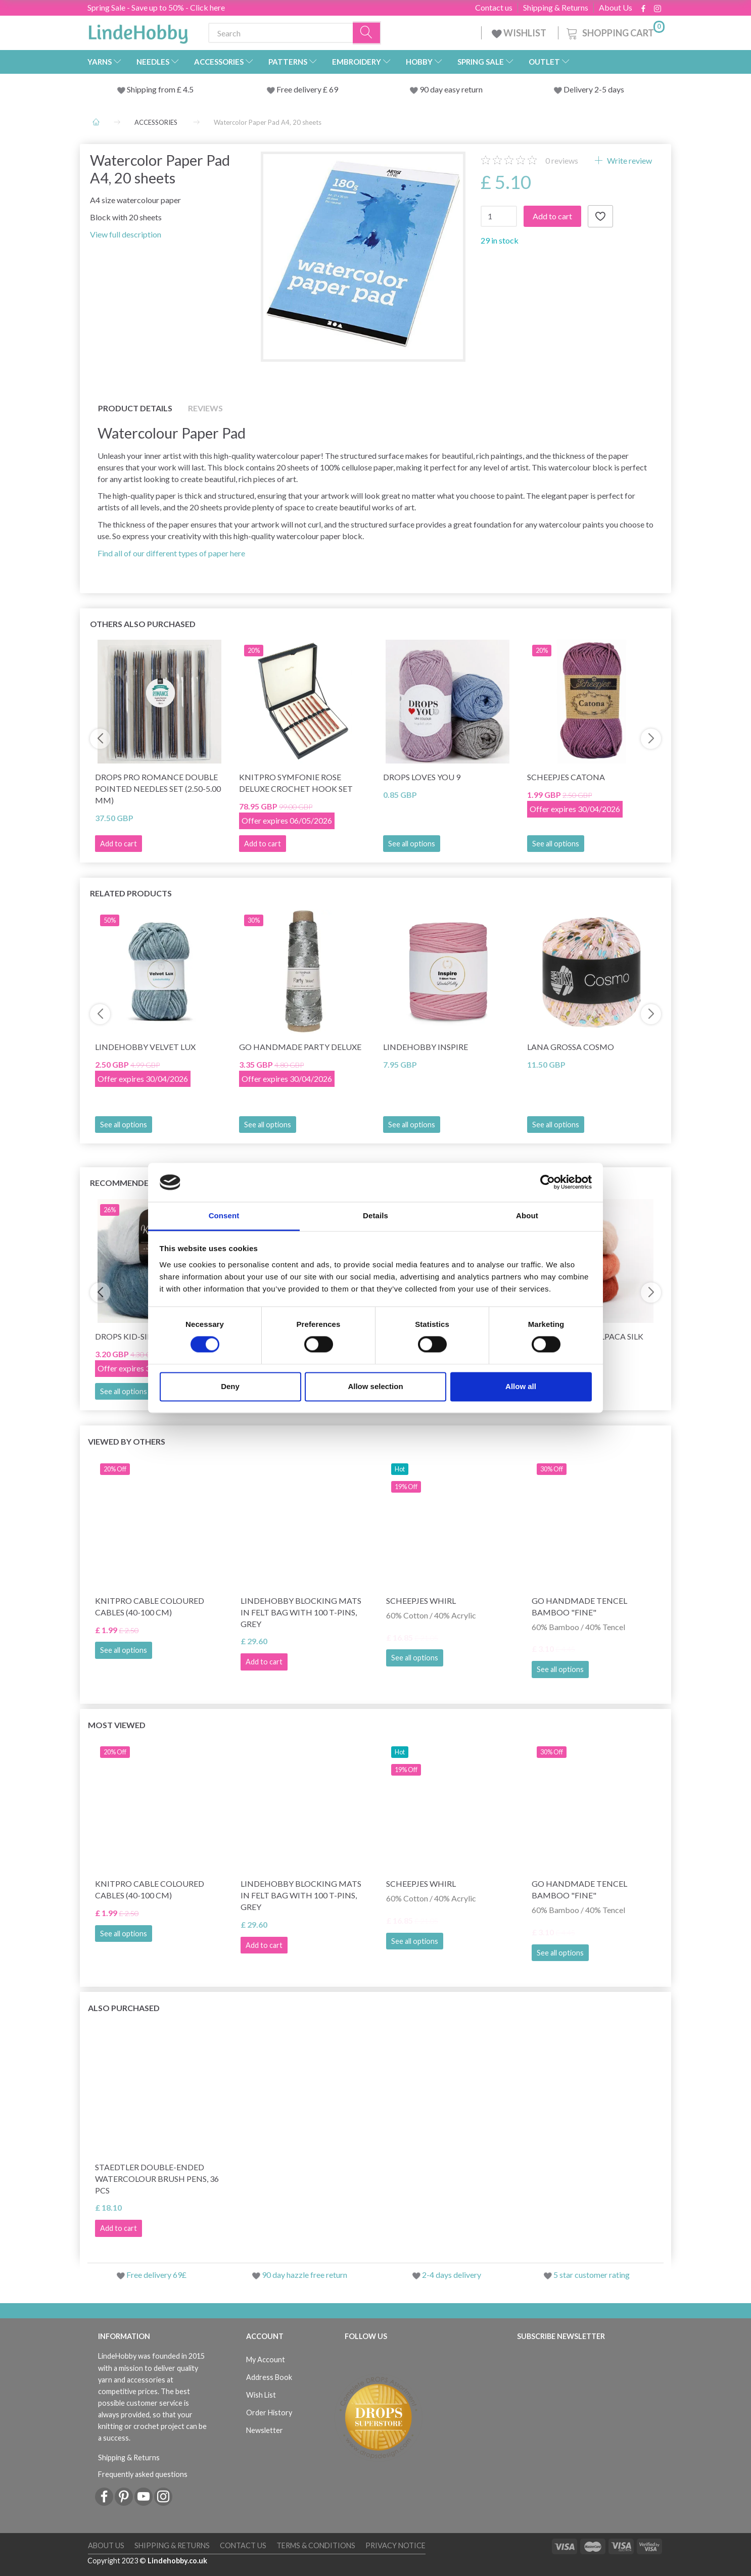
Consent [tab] (224, 1215)
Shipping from (152, 89)
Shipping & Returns (555, 7)
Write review (628, 160)
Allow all (520, 1386)
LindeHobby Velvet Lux (145, 1047)
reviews (561, 160)
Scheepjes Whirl (421, 1600)
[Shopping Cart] (614, 31)
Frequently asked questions (142, 2474)
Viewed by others (126, 1441)
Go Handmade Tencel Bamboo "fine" (579, 1606)
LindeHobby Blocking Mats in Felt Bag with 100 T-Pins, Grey (301, 1612)
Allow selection (375, 1386)
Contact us (493, 7)
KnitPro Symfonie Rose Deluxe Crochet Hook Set (296, 782)
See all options (411, 843)
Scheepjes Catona (566, 777)
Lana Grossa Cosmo (570, 1047)
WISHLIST (520, 32)
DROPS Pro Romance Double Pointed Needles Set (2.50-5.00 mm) (158, 788)
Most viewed (117, 1725)
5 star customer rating (591, 2274)
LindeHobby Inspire (425, 1047)
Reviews (205, 408)
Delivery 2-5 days (594, 89)
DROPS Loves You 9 (421, 777)
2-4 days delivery (451, 2274)
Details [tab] (375, 1215)
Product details (135, 408)
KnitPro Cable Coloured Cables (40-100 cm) (149, 1606)
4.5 (187, 89)
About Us (615, 7)
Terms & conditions (315, 2545)
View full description (125, 234)
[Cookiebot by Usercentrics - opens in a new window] (547, 1182)
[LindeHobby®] (138, 31)
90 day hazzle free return (304, 2274)
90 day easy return (451, 89)
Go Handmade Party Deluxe (300, 1047)
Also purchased (124, 2008)
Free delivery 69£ (156, 2274)
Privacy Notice (395, 2545)
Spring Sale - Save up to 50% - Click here (156, 7)
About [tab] (527, 1215)
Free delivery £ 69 (307, 89)
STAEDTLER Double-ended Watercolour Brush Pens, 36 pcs (157, 2178)
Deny (230, 1386)
